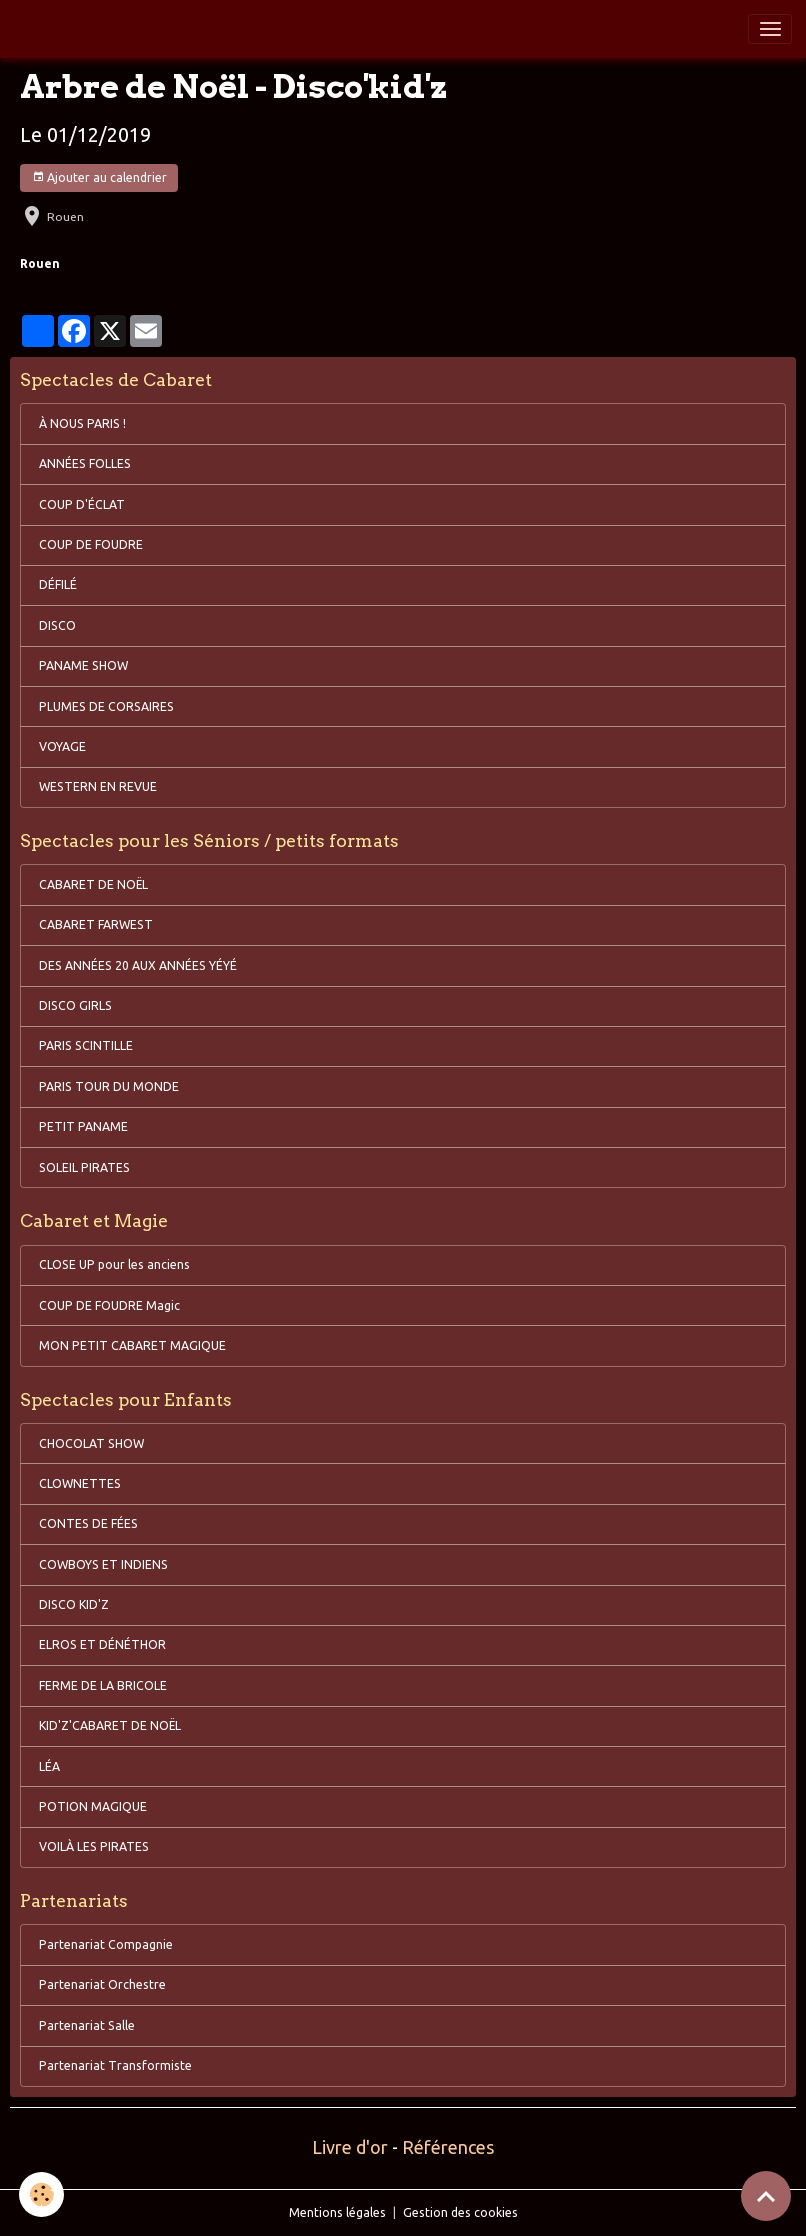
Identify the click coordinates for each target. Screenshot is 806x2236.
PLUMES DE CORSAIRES (106, 706)
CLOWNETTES (80, 1483)
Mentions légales (337, 2212)
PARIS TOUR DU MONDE (109, 1086)
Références (448, 2147)
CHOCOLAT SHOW (91, 1443)
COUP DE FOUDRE (91, 544)
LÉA (49, 1766)
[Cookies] (42, 2194)
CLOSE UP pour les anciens (114, 1264)
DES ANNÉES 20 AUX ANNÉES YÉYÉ (138, 965)
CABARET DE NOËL (93, 884)
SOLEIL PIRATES (84, 1167)
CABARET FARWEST (96, 924)
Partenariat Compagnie (106, 1944)
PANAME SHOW (83, 665)
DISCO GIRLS (75, 1005)
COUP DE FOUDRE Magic (109, 1305)
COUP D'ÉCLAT (82, 504)
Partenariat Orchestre (102, 1984)
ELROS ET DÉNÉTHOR (102, 1644)
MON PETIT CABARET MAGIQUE (132, 1345)
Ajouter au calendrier (99, 177)
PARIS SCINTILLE (86, 1045)
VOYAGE (62, 746)
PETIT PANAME (83, 1126)
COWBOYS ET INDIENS (103, 1564)
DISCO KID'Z (74, 1604)
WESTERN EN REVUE (98, 786)
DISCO (57, 625)
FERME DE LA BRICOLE (103, 1685)
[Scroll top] (766, 2196)
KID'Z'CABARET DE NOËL (110, 1725)
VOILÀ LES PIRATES (94, 1846)
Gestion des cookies (460, 2212)
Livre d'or (350, 2147)
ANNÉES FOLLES (85, 463)
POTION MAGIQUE (93, 1806)
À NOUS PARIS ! (82, 423)
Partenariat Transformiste (115, 2065)
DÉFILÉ (58, 584)
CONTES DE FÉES (88, 1523)
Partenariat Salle (87, 2025)
